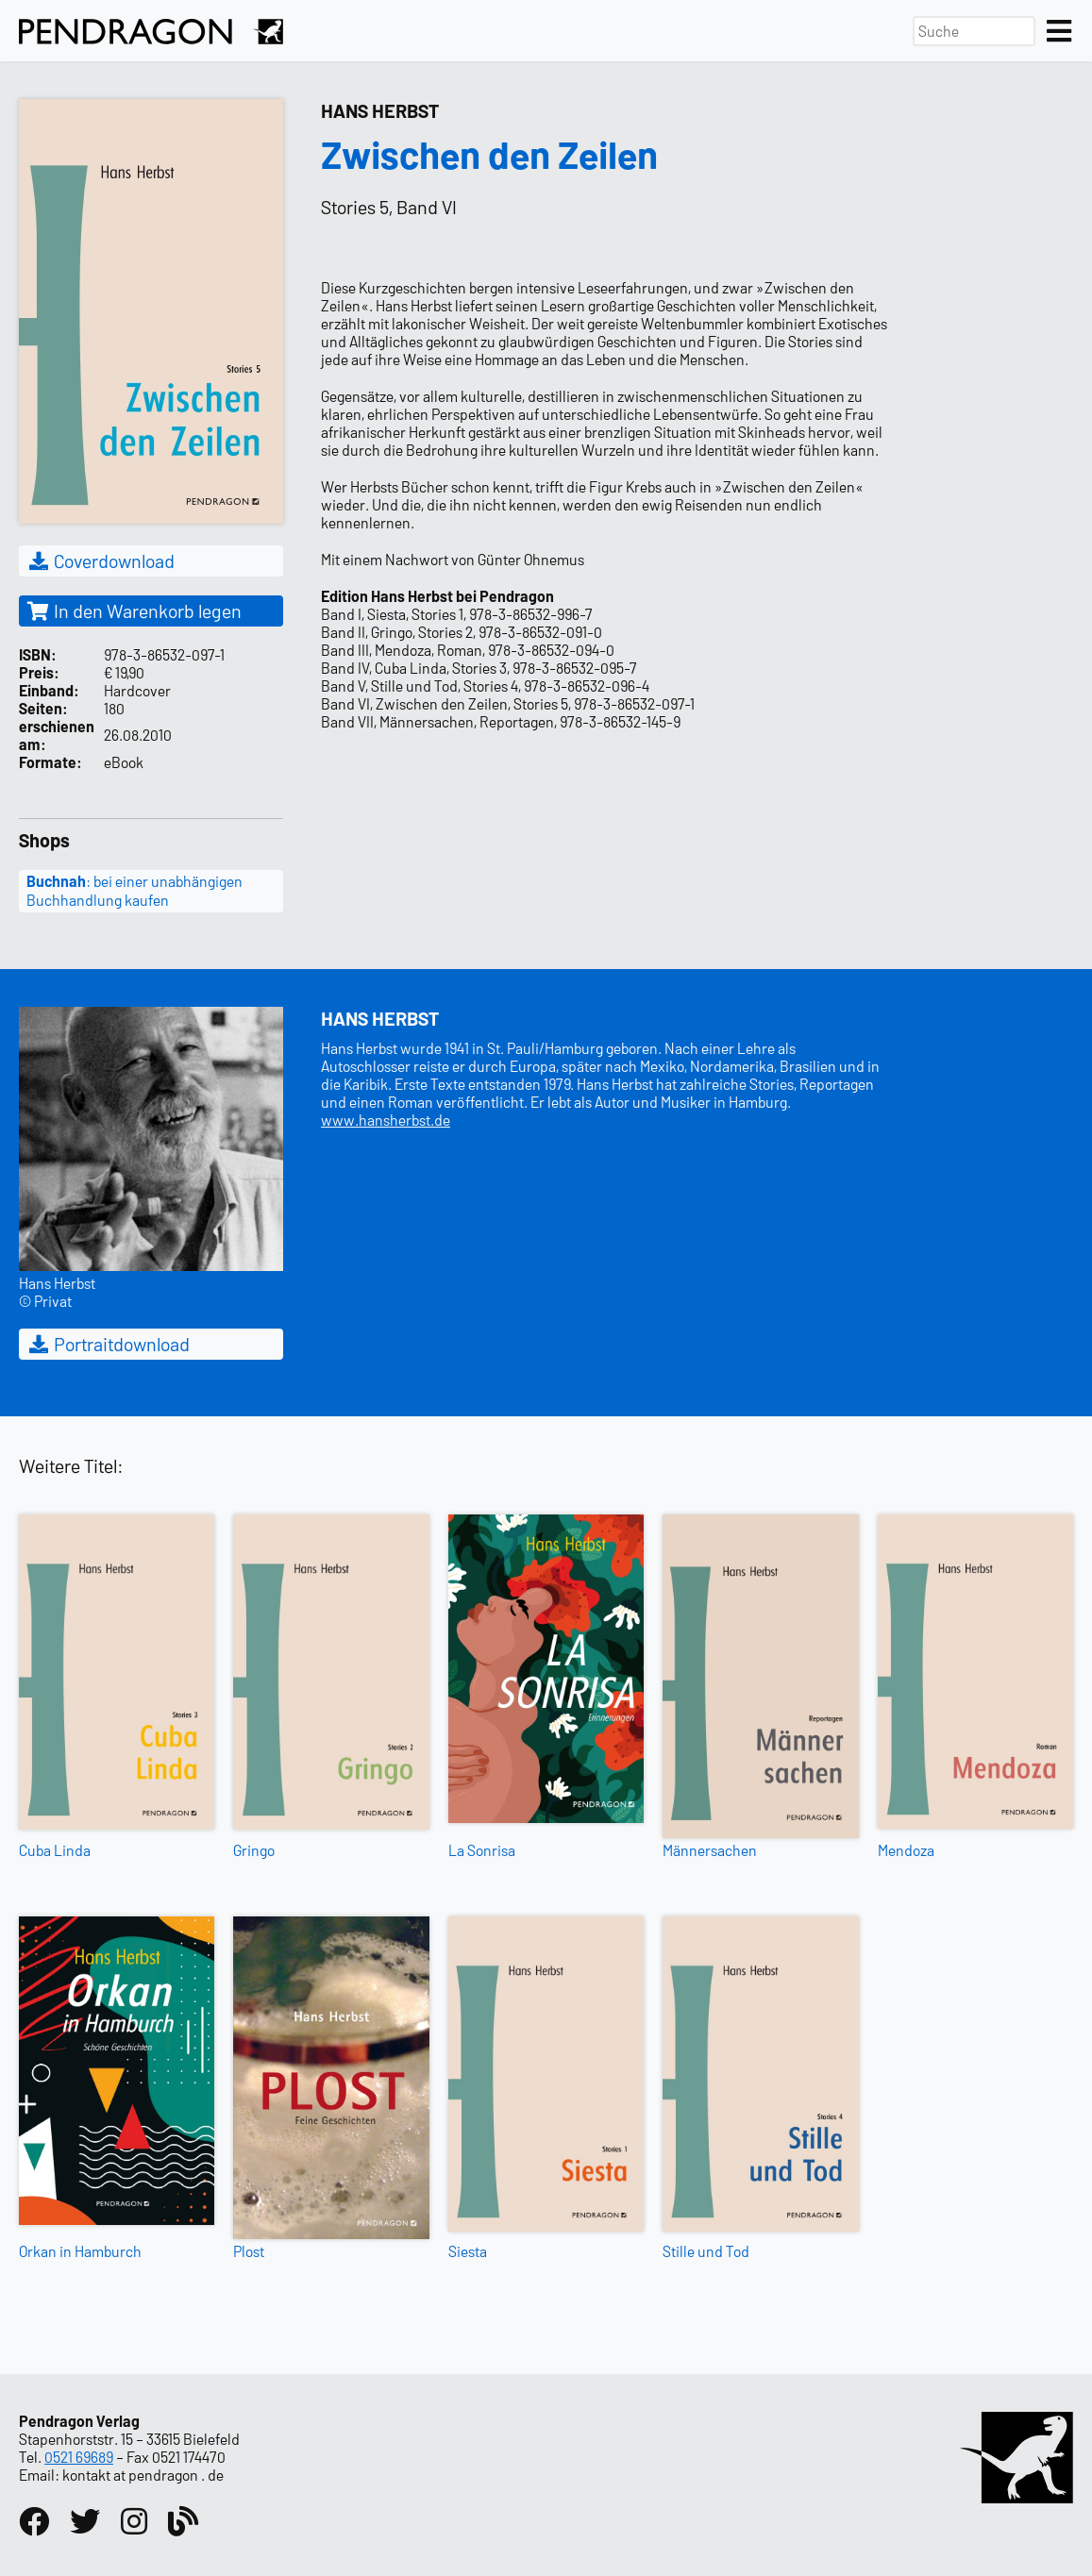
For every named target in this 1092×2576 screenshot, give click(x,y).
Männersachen (710, 1850)
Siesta (467, 2251)
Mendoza (906, 1850)
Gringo (254, 1850)
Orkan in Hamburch (80, 2251)
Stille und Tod (706, 2251)
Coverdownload (100, 560)
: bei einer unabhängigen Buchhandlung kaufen (134, 891)
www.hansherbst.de (385, 1120)
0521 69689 (78, 2457)
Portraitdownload (108, 1343)
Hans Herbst (380, 110)
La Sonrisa (481, 1850)
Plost (248, 2251)
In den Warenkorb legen (134, 610)
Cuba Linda (55, 1850)
